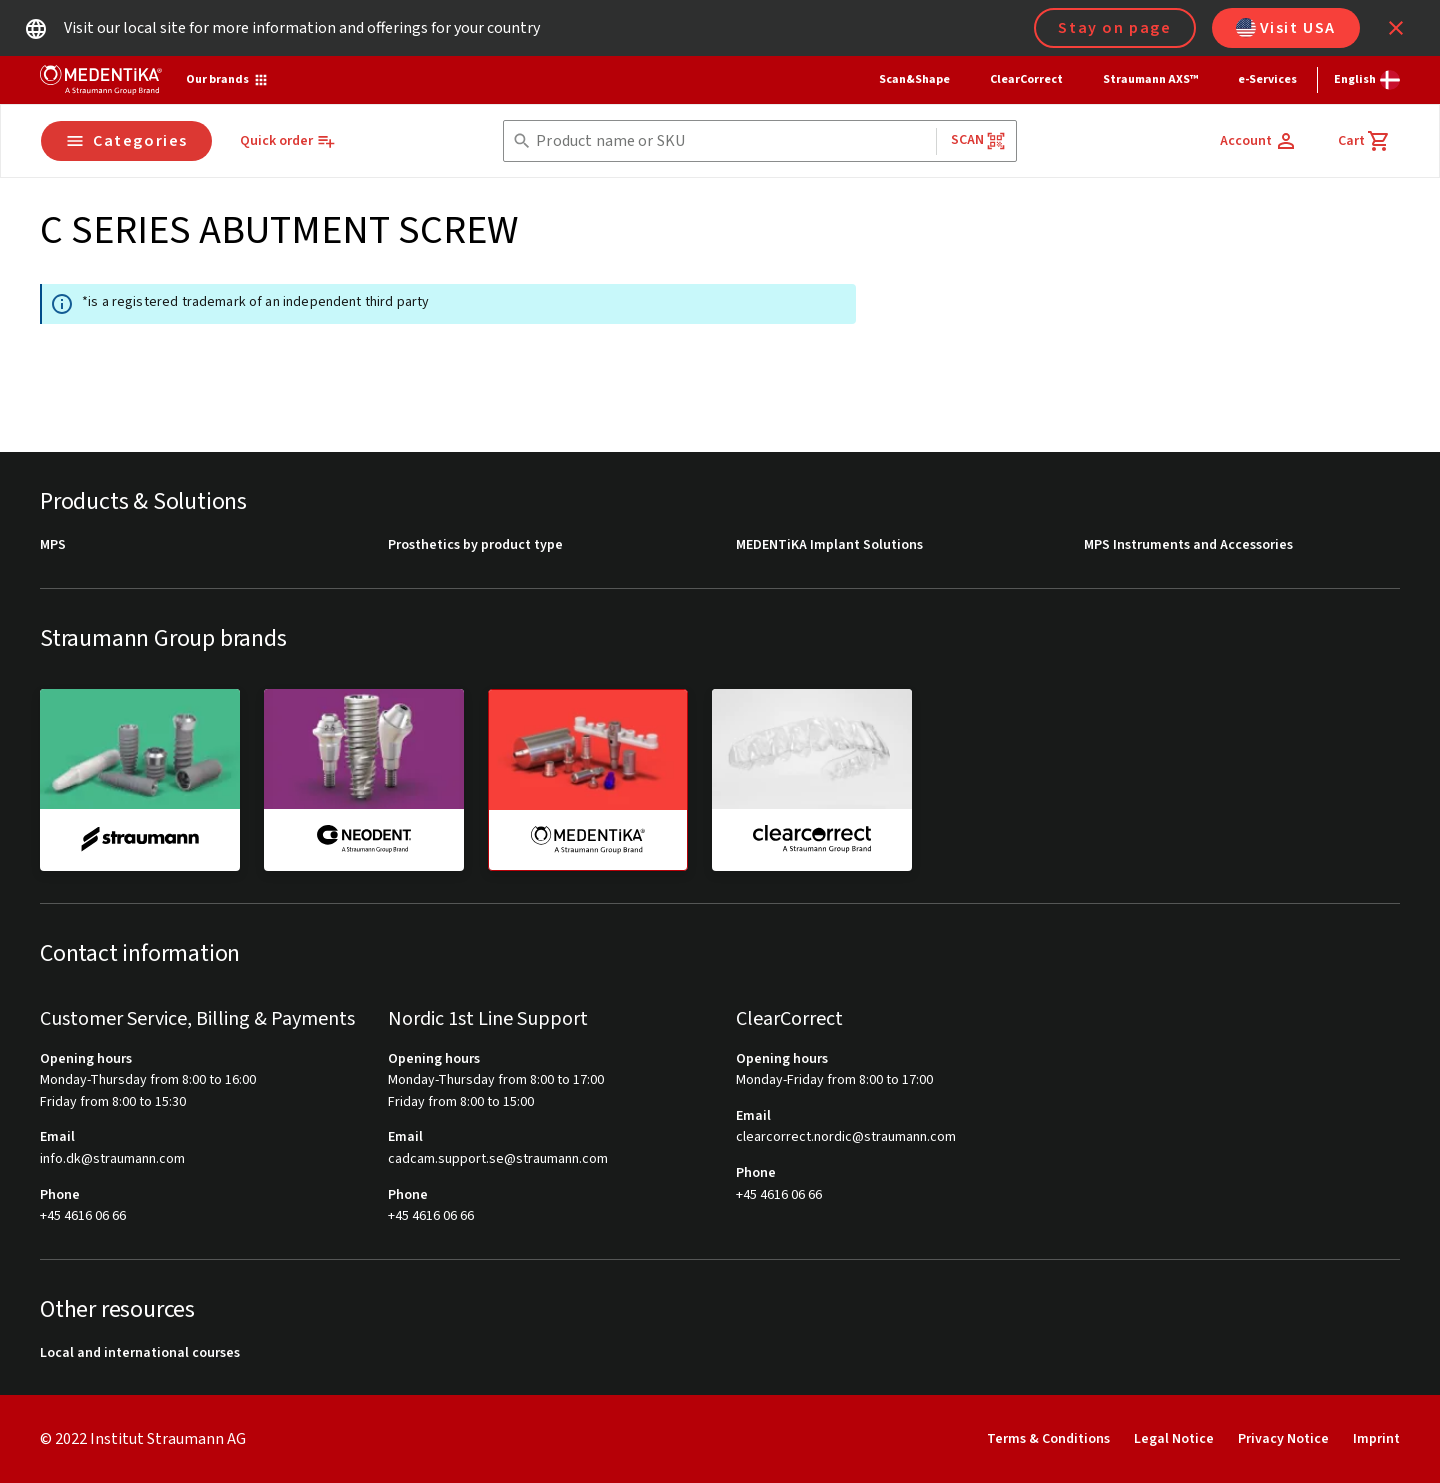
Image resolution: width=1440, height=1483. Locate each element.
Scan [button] (979, 140)
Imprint (1376, 1439)
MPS (53, 545)
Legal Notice (1174, 1439)
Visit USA (1286, 28)
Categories (126, 141)
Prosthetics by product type (475, 545)
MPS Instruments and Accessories (1188, 545)
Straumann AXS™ (1150, 79)
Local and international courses (140, 1353)
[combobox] (731, 141)
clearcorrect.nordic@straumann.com (846, 1137)
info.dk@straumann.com (112, 1159)
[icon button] (1396, 28)
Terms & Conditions (1048, 1439)
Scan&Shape (914, 79)
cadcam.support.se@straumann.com (498, 1159)
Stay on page (1114, 28)
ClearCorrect (1026, 79)
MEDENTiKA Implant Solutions (829, 545)
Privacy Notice (1283, 1439)
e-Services (1267, 79)
